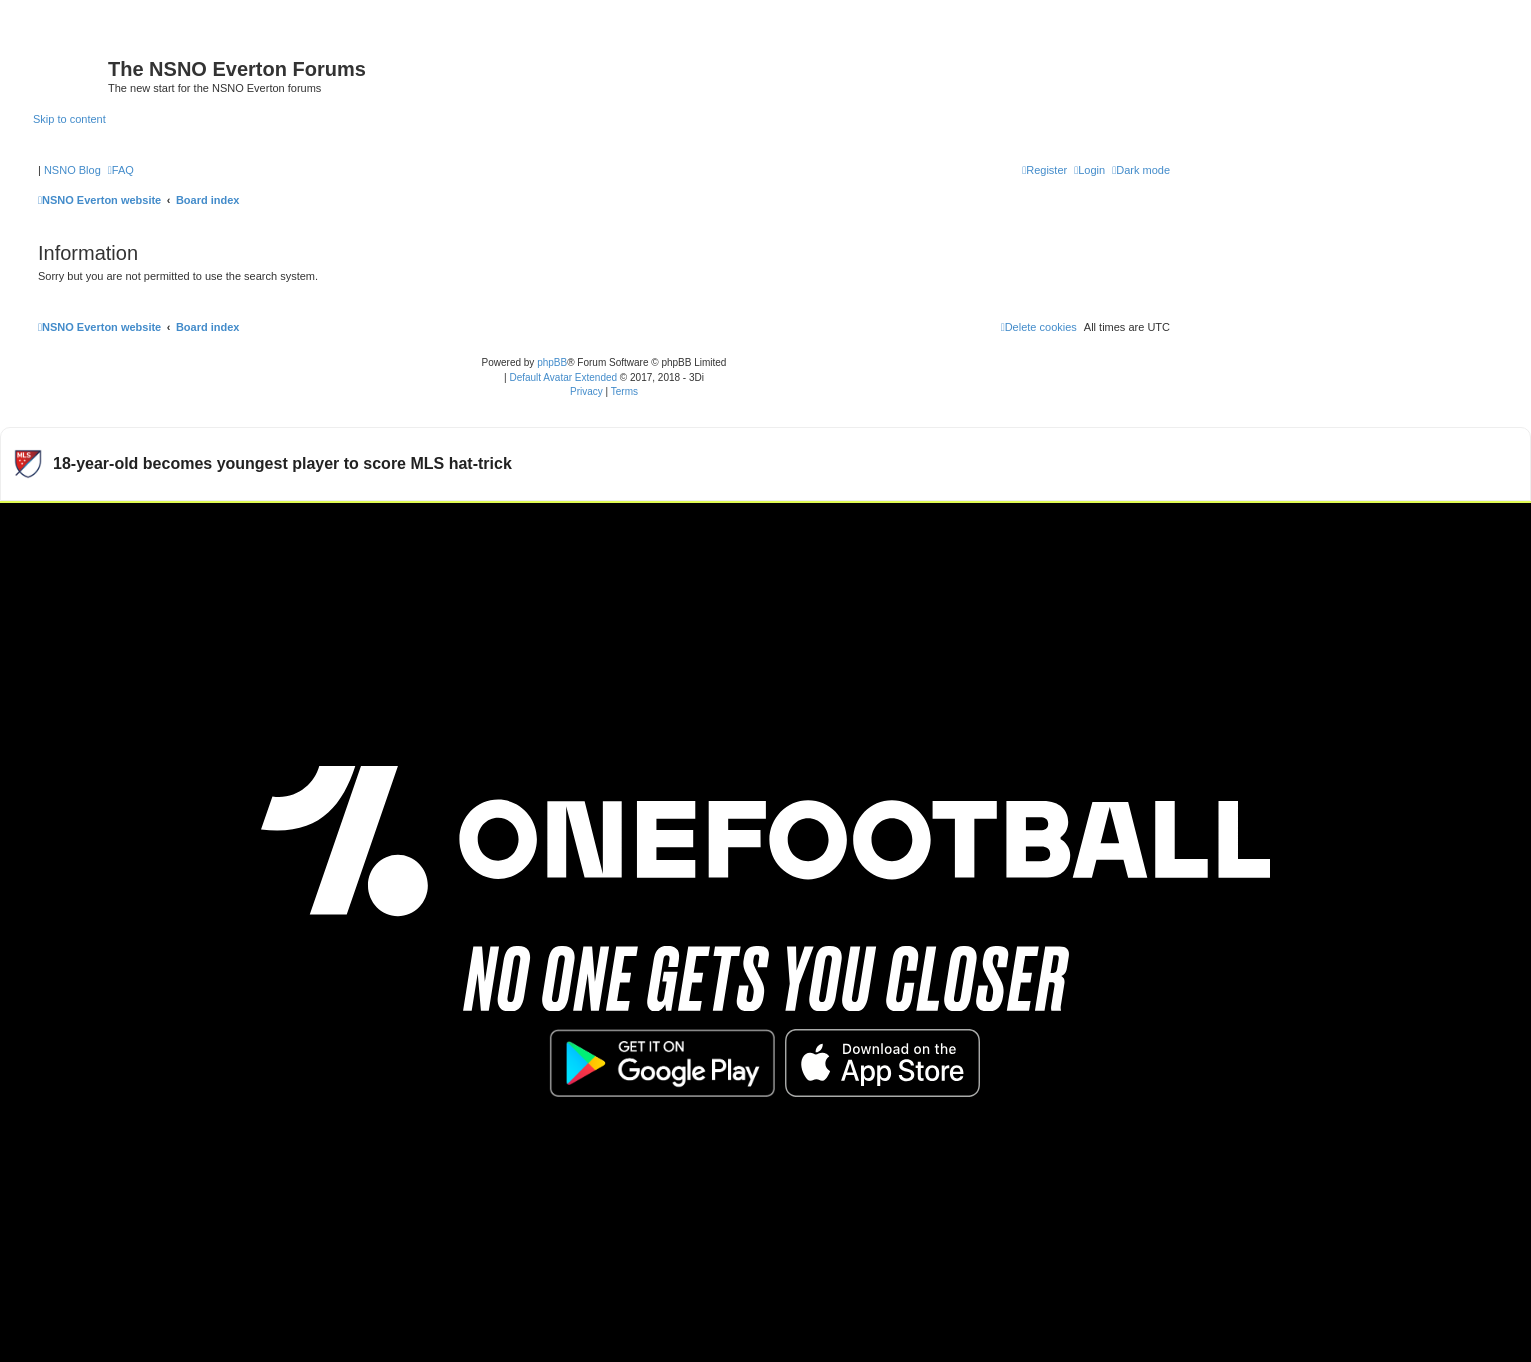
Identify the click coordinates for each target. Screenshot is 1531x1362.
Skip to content (69, 119)
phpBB (552, 362)
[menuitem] (121, 170)
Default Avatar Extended (563, 377)
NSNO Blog (72, 170)
